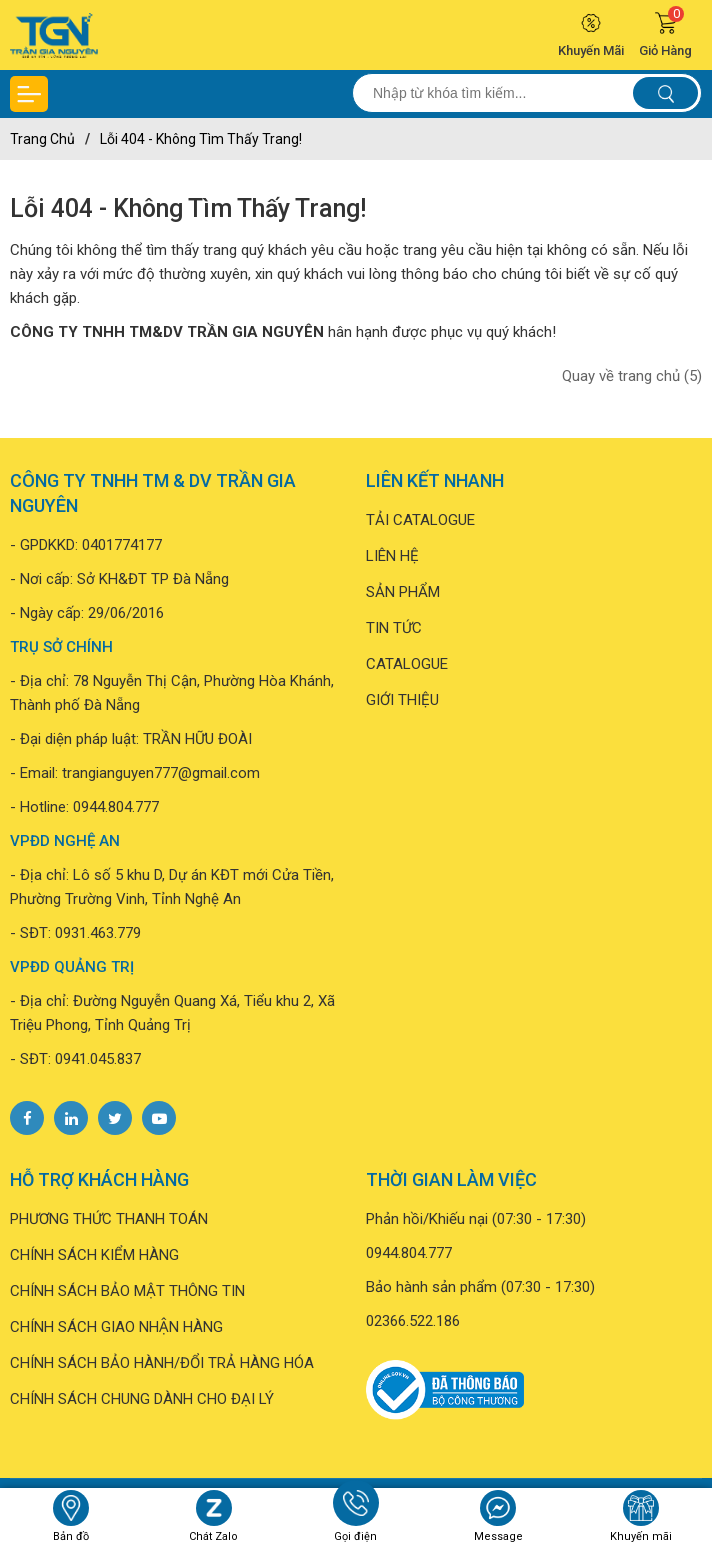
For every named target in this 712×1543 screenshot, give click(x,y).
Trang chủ (42, 139)
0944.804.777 (116, 807)
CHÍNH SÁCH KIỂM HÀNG (94, 1255)
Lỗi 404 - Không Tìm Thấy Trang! (201, 139)
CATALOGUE (407, 664)
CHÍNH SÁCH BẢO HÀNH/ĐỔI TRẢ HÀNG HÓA (162, 1363)
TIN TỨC (394, 628)
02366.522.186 (413, 1321)
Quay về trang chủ (632, 376)
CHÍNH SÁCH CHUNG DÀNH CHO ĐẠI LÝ (142, 1399)
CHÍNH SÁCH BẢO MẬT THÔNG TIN (127, 1291)
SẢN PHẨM (403, 592)
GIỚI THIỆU (402, 700)
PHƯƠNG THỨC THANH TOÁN (109, 1219)
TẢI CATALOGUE (420, 520)
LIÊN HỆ (392, 556)
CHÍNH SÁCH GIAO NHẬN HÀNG (116, 1327)
